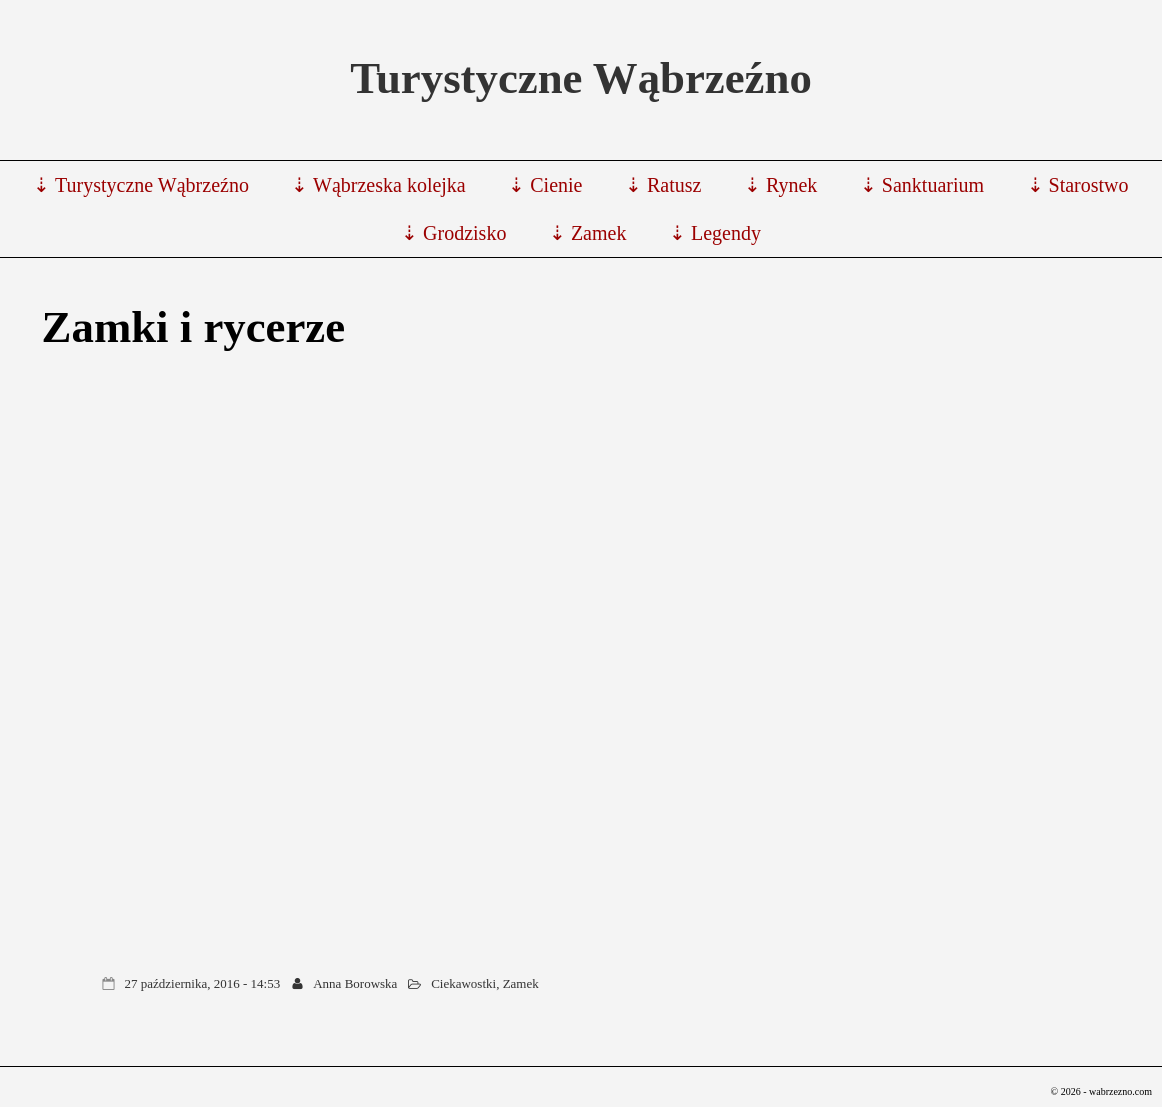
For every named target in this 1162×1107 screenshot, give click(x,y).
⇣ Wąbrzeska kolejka (378, 185)
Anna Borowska (355, 983)
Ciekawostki (463, 983)
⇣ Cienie (545, 185)
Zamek (521, 983)
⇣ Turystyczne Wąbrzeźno (140, 185)
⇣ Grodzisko (453, 233)
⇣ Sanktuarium (922, 185)
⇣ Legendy (715, 233)
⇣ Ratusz (663, 185)
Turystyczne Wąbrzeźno (581, 78)
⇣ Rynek (780, 185)
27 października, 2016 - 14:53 (203, 983)
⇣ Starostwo (1078, 185)
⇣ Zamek (588, 233)
